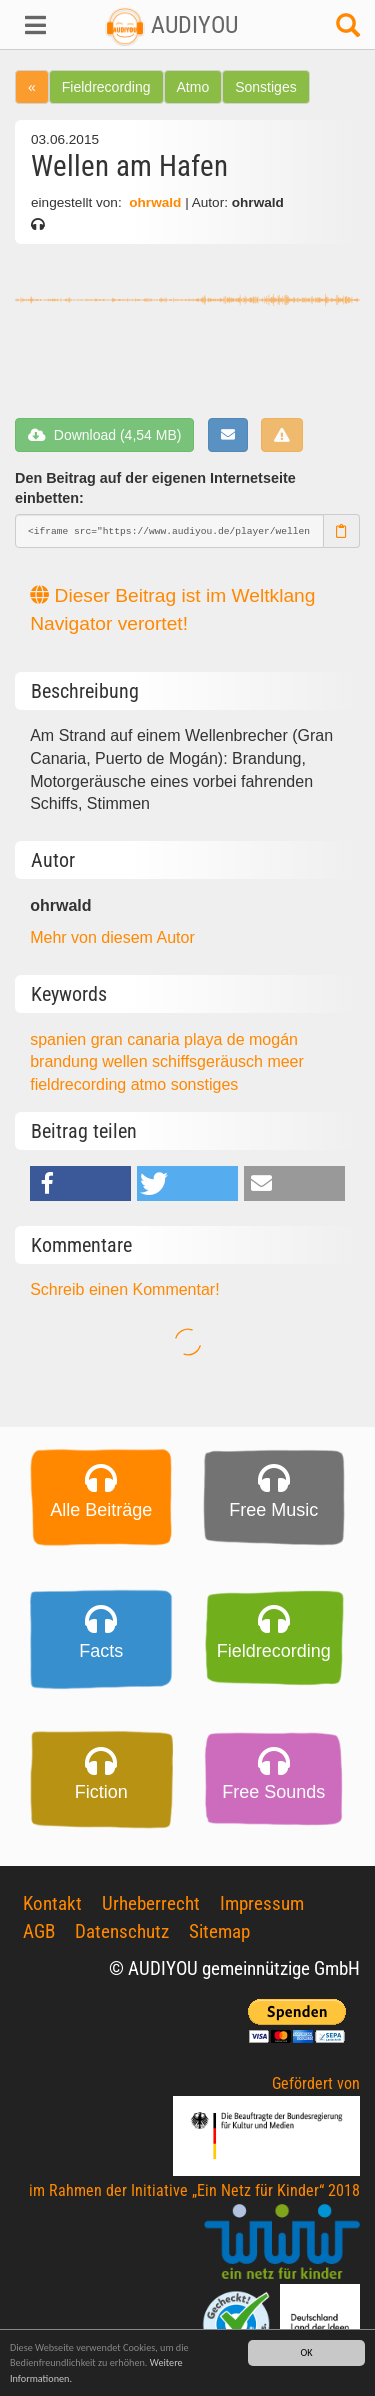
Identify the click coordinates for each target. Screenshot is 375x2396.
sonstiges (205, 1084)
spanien (60, 1039)
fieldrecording (80, 1084)
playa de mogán (241, 1039)
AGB (39, 1931)
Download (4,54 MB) (104, 435)
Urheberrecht (151, 1903)
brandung (66, 1061)
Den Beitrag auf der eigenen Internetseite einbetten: (155, 488)
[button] (31, 25)
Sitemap (219, 1931)
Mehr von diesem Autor (112, 937)
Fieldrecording (106, 87)
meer (285, 1061)
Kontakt (52, 1903)
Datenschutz (122, 1931)
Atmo (193, 87)
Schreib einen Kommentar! (124, 1289)
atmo (151, 1084)
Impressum (262, 1903)
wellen (127, 1061)
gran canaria (137, 1039)
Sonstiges (265, 87)
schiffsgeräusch (209, 1061)
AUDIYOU (171, 25)
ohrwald (155, 202)
